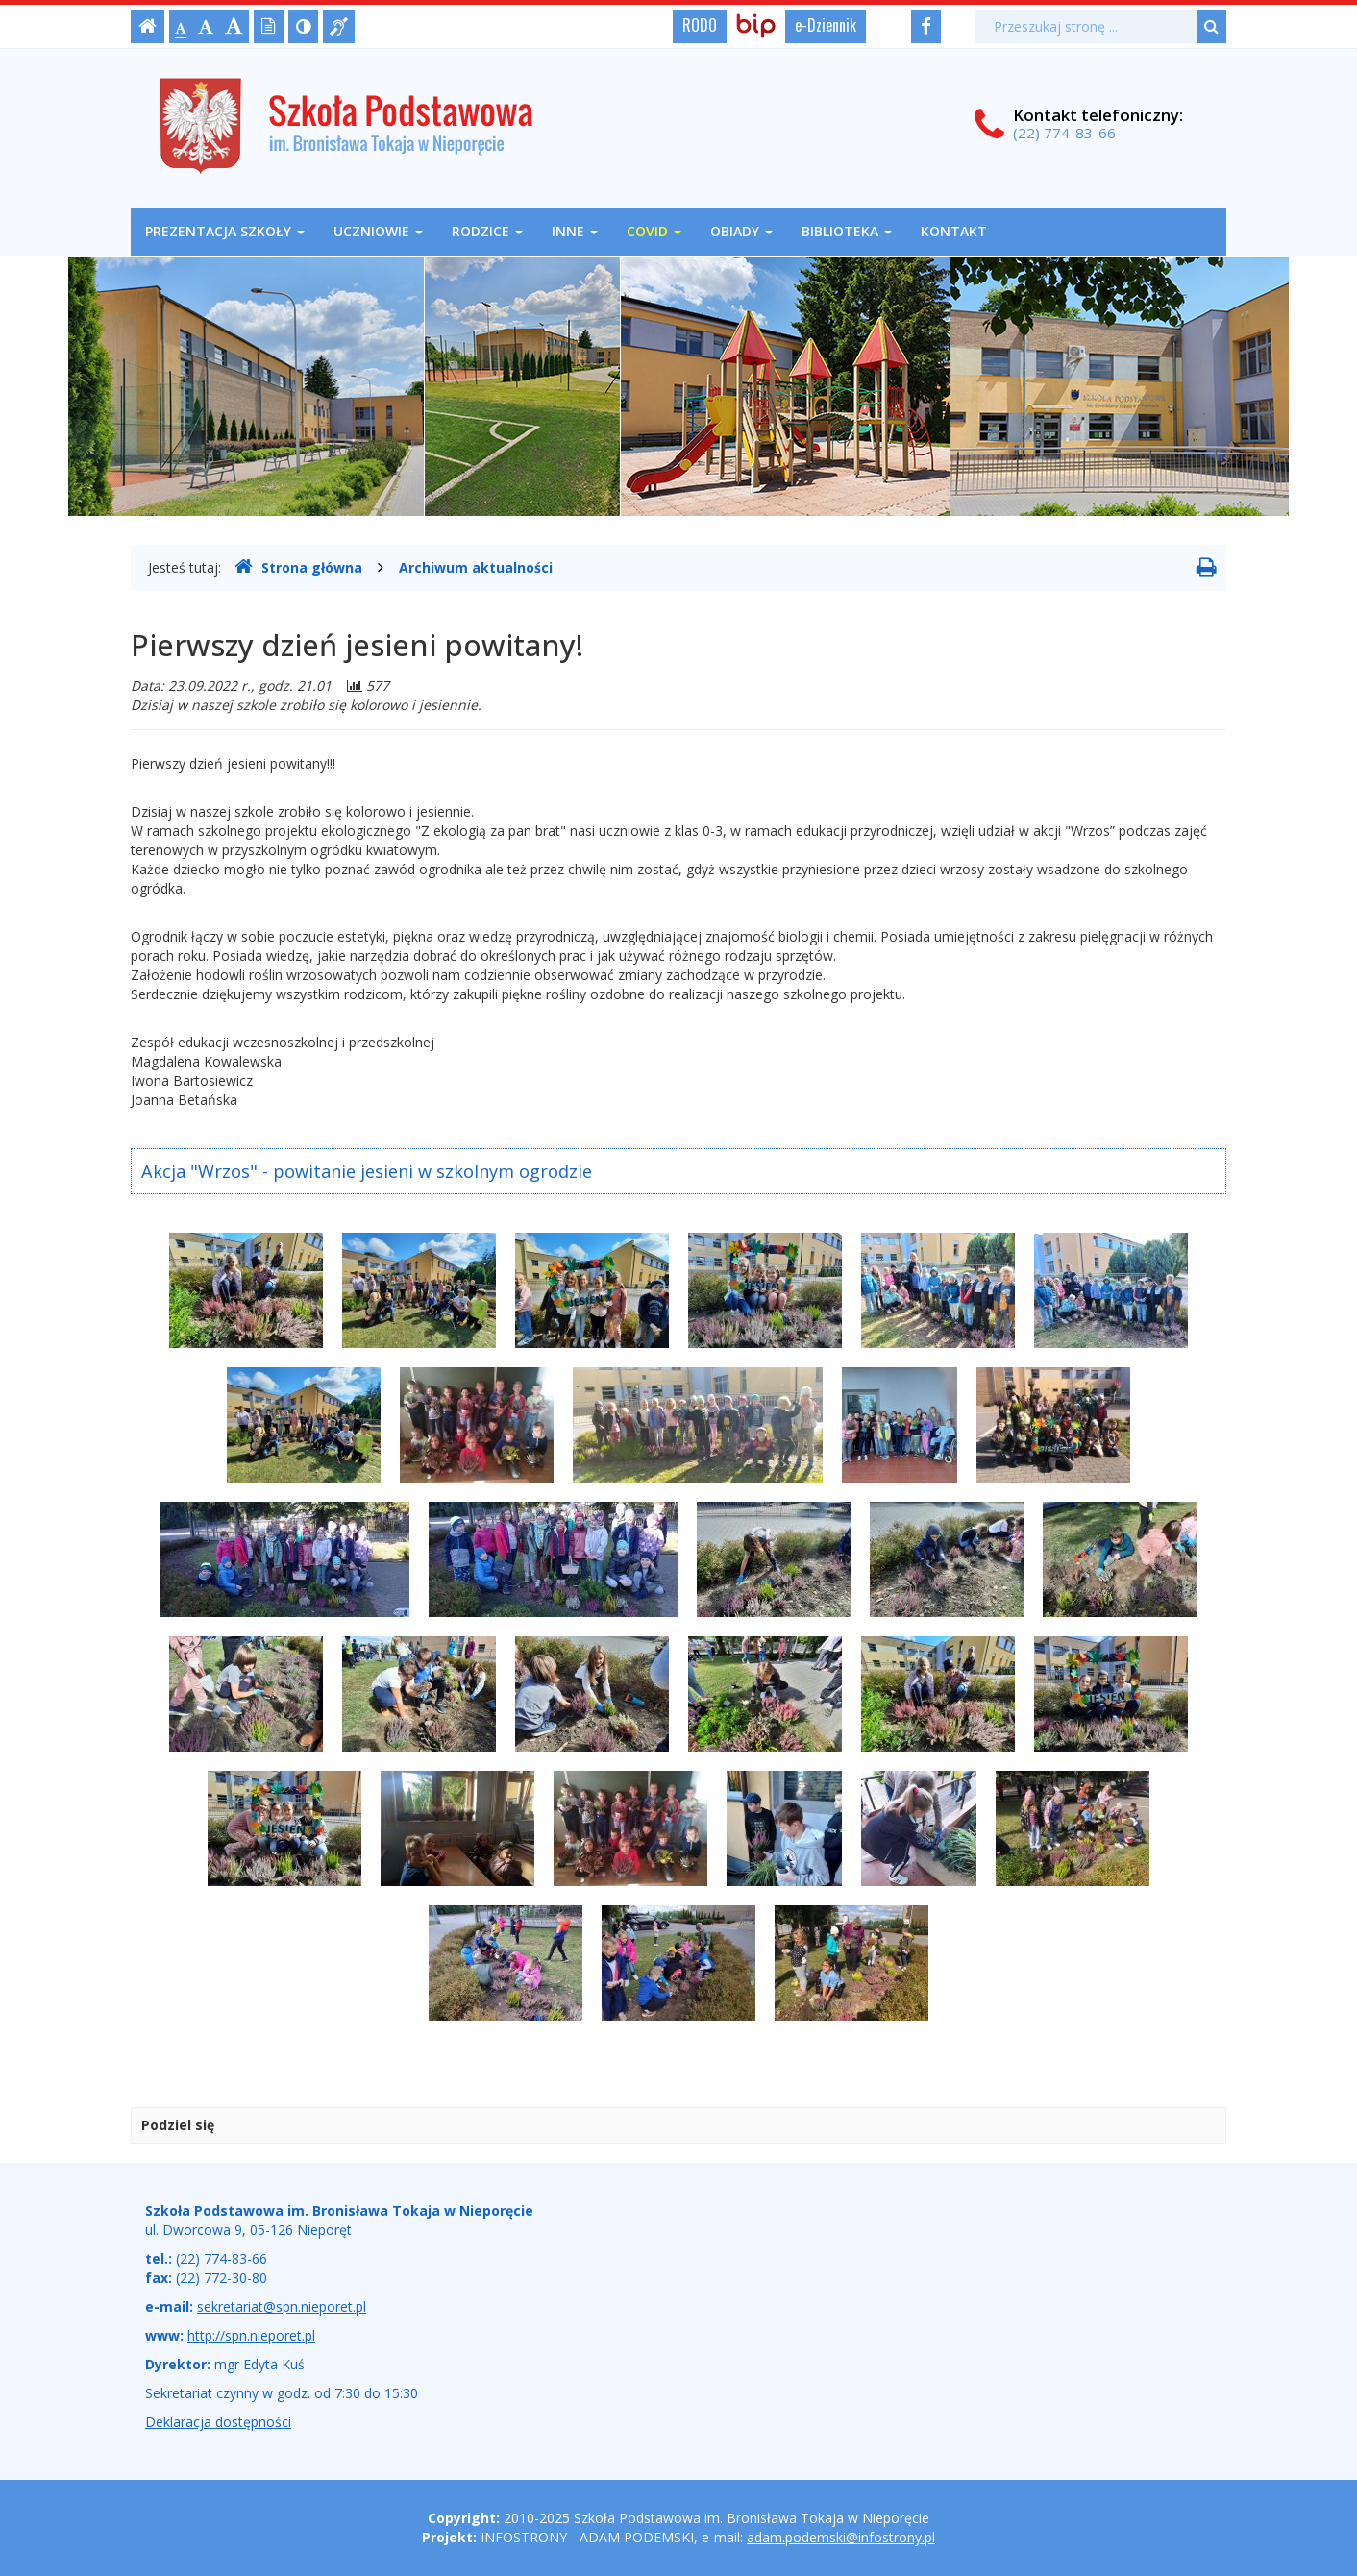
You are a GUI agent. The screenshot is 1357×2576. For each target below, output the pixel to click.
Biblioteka (847, 231)
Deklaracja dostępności (218, 2422)
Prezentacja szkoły (225, 231)
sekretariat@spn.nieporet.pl (281, 2306)
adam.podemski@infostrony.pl (841, 2537)
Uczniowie (378, 231)
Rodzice (487, 231)
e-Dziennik (825, 25)
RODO (699, 25)
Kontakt (954, 231)
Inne (575, 231)
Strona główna (298, 567)
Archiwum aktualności (476, 567)
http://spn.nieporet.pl (251, 2335)
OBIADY (741, 231)
